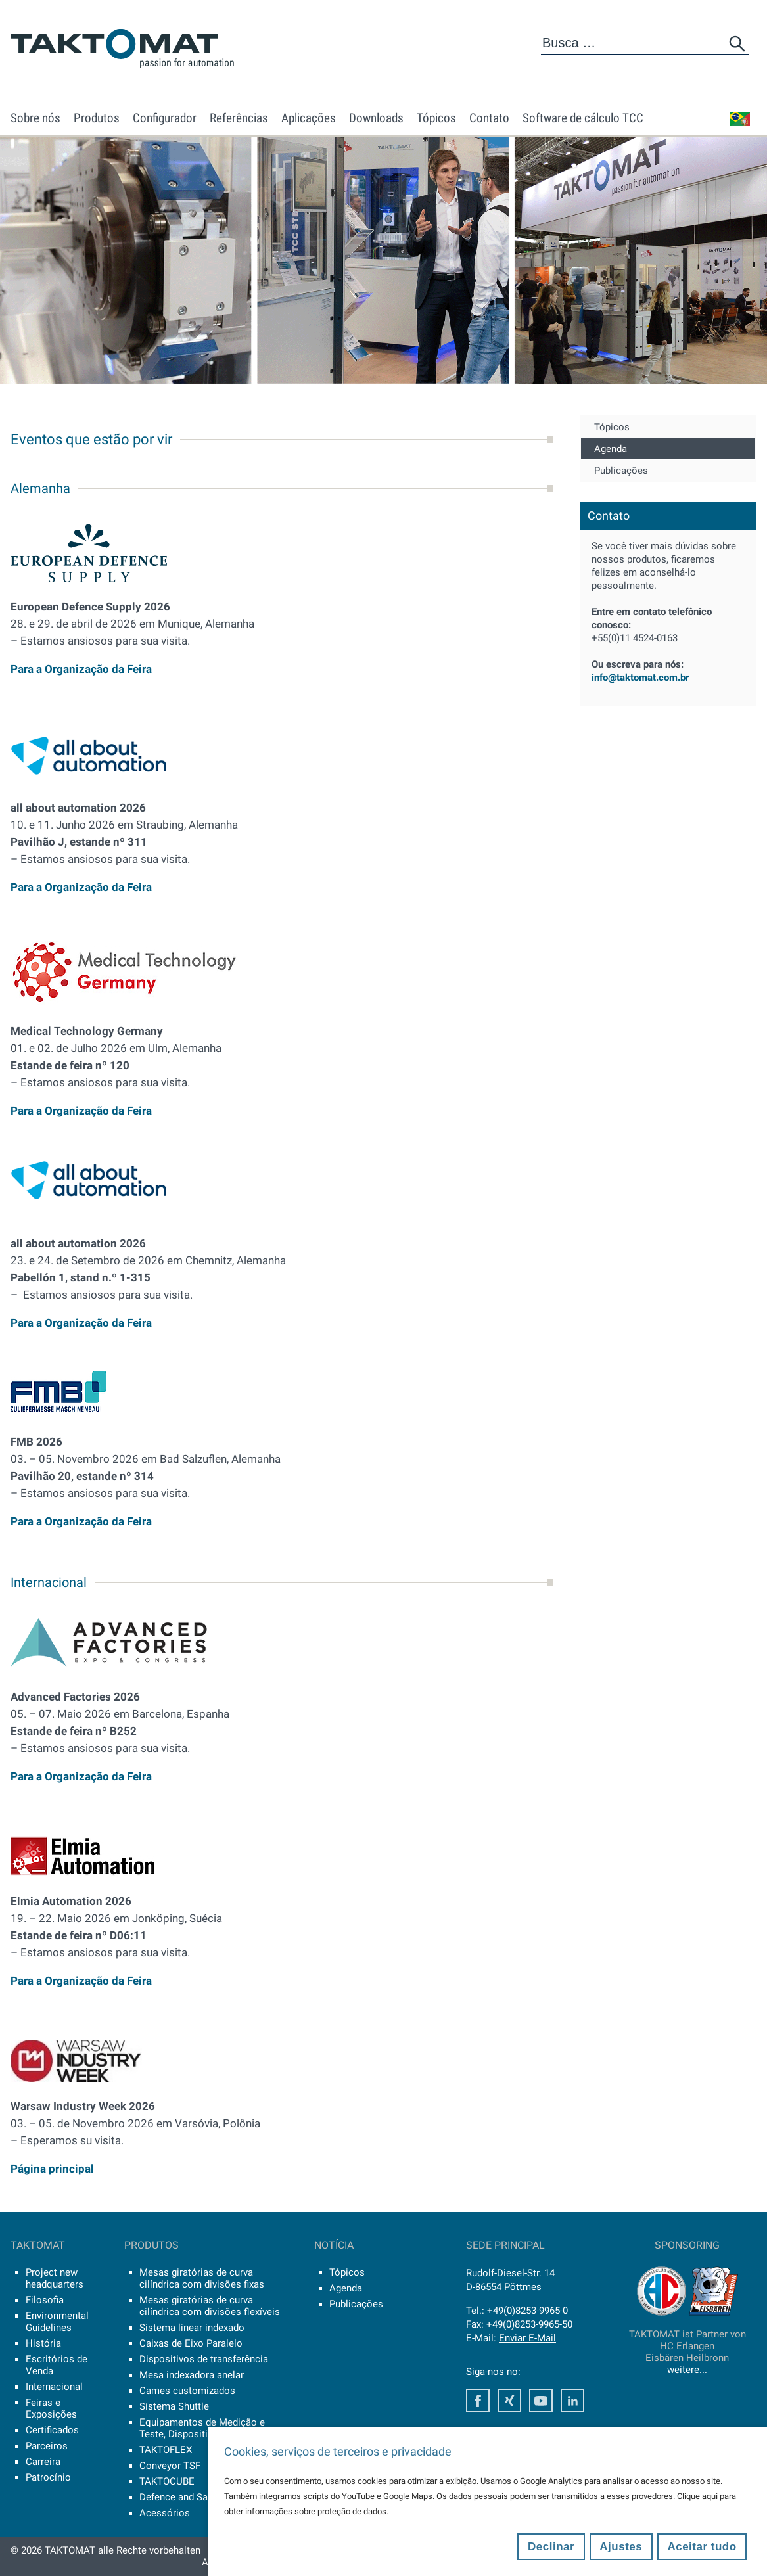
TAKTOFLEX (165, 2450)
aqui (710, 2496)
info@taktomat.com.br (640, 677)
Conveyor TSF (169, 2466)
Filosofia (45, 2300)
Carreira (43, 2462)
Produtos (97, 118)
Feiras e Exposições (51, 2408)
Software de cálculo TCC (583, 118)
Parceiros (47, 2446)
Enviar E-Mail (527, 2338)
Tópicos (436, 118)
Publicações (621, 470)
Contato (489, 118)
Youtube (541, 2400)
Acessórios (164, 2513)
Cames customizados (187, 2391)
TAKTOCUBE (167, 2481)
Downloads (376, 118)
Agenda (610, 449)
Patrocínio (48, 2477)
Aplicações (308, 118)
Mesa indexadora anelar (191, 2375)
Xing (509, 2400)
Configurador (165, 118)
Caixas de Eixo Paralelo (191, 2343)
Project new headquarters (54, 2278)
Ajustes (620, 2547)
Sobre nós (35, 118)
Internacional (54, 2387)
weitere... (687, 2370)
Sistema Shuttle (174, 2406)
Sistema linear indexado (191, 2328)
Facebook (478, 2400)
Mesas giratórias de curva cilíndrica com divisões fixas (201, 2278)
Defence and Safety (181, 2497)
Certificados (52, 2430)
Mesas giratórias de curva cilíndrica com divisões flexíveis (209, 2306)
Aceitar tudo (701, 2547)
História (43, 2343)
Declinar (551, 2547)
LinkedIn (572, 2400)
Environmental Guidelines (57, 2322)
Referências (239, 118)
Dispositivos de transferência (203, 2359)
